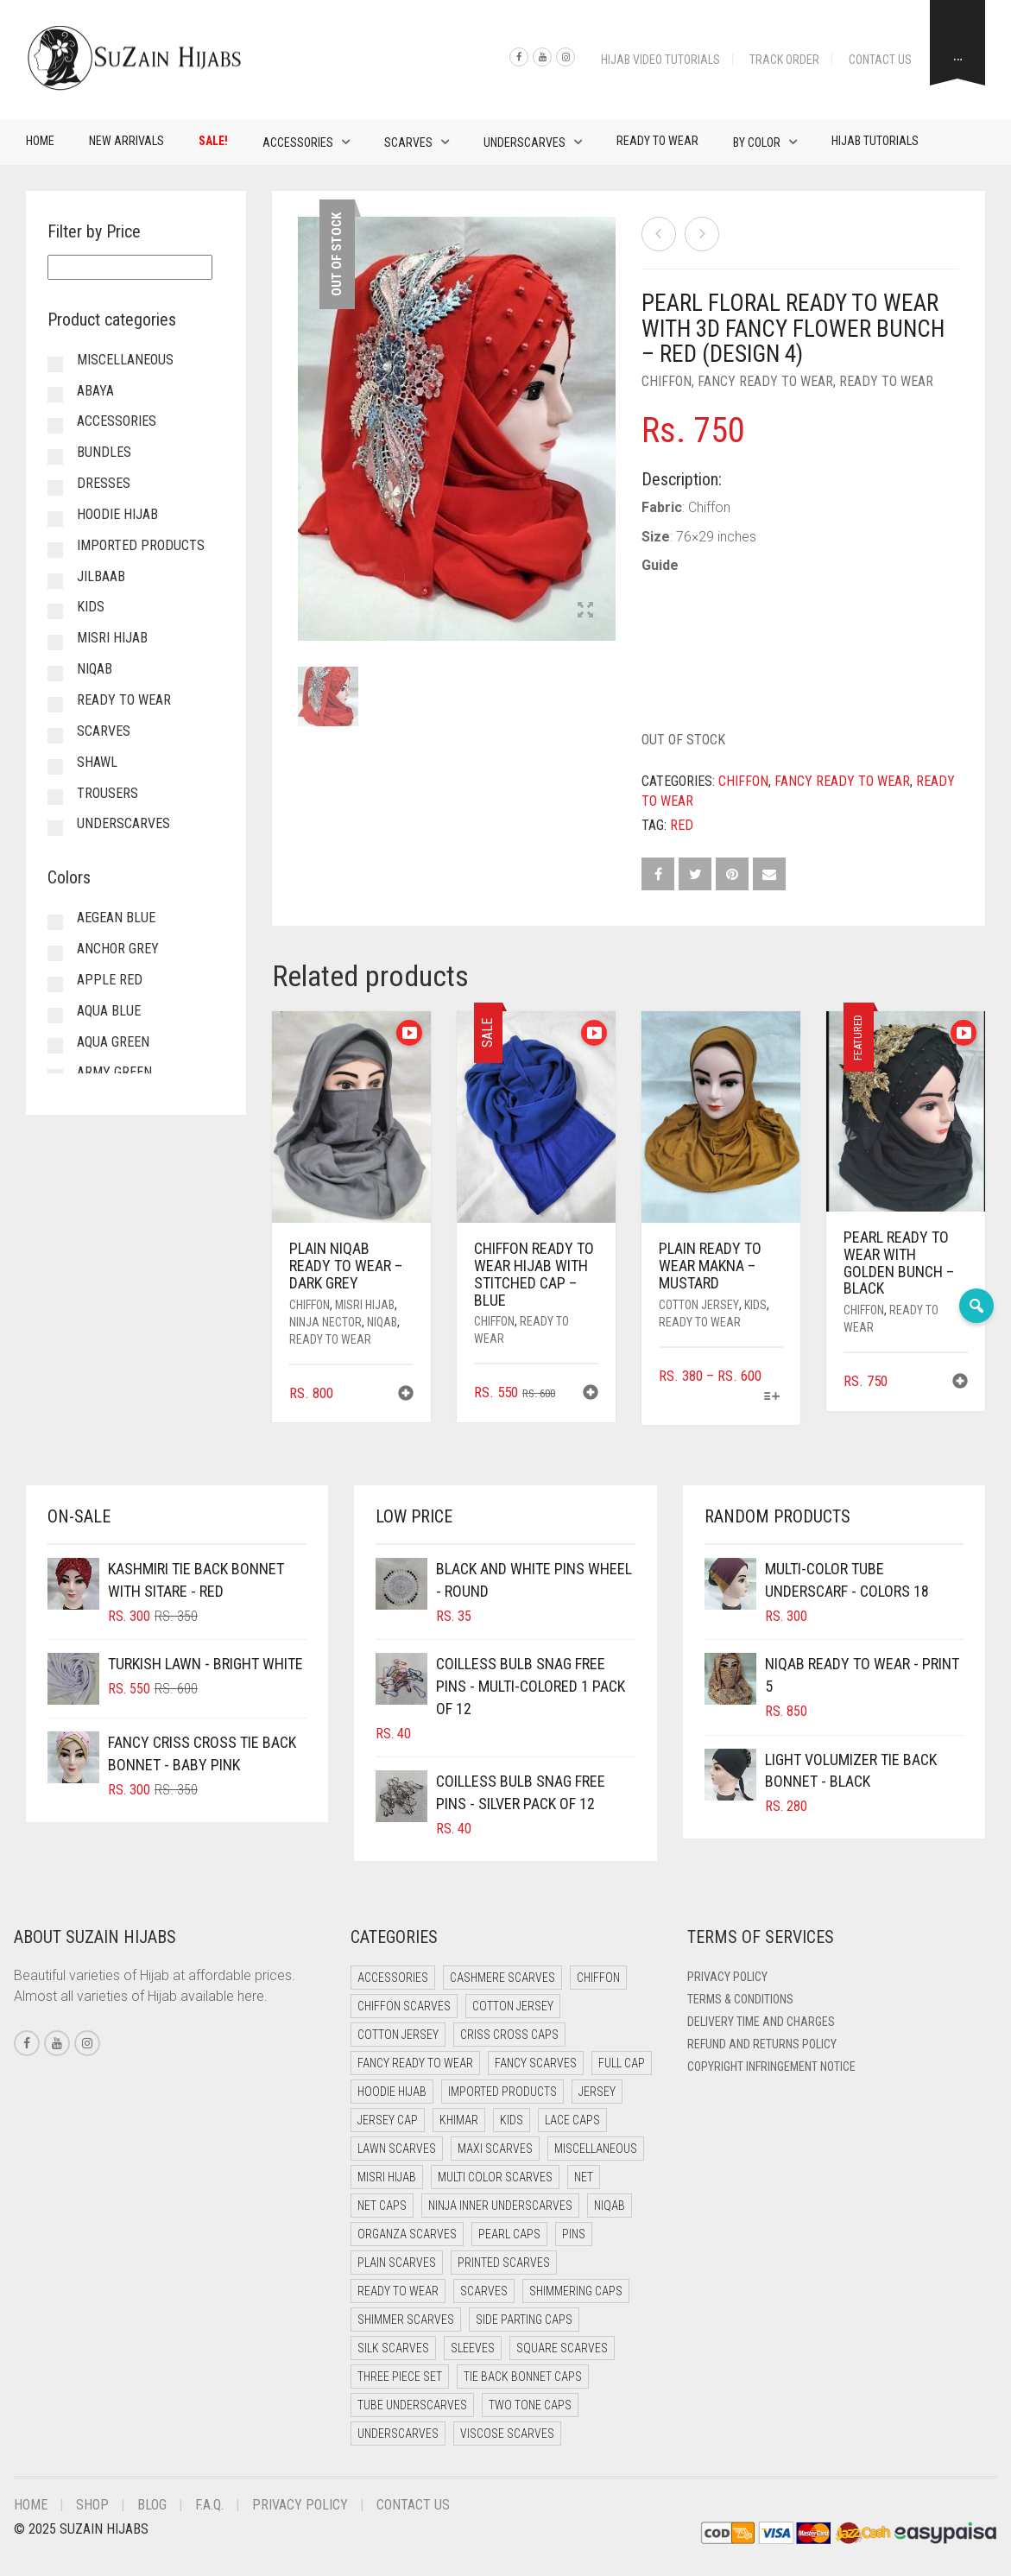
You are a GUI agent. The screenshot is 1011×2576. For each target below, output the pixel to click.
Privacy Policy (727, 1977)
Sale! (213, 141)
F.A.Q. (209, 2505)
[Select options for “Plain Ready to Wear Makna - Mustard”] (772, 1398)
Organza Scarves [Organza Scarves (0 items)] (407, 2234)
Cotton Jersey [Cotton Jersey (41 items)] (512, 2006)
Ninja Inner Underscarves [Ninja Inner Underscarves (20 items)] (500, 2205)
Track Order (784, 59)
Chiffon (666, 381)
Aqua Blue (109, 1011)
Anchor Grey (118, 948)
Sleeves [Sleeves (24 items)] (473, 2348)
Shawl (97, 762)
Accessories (297, 142)
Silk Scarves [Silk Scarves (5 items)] (393, 2348)
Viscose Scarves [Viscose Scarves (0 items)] (507, 2433)
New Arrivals (126, 141)
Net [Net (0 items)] (583, 2177)
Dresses (103, 483)
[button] (406, 1395)
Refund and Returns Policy (762, 2044)
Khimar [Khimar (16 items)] (458, 2120)
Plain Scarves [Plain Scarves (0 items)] (396, 2262)
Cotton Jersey (699, 1305)
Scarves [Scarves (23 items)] (484, 2291)
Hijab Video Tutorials (660, 59)
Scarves (408, 142)
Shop (92, 2505)
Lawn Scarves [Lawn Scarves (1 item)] (396, 2148)
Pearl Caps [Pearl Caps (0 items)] (509, 2234)
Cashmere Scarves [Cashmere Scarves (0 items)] (502, 1977)
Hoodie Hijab (117, 514)
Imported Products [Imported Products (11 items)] (502, 2091)
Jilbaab (101, 576)
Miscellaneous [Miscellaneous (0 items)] (595, 2148)
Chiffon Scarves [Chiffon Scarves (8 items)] (404, 2006)
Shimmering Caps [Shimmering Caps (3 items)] (575, 2291)
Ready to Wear (657, 141)
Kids (755, 1305)
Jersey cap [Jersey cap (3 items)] (387, 2120)
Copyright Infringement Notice (771, 2066)
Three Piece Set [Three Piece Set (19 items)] (399, 2376)
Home (40, 141)
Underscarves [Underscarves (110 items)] (398, 2433)
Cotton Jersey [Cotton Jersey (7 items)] (398, 2034)
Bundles (104, 452)
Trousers (107, 793)
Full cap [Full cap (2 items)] (621, 2063)
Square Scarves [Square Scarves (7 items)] (562, 2348)
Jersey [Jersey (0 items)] (597, 2091)
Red (681, 825)
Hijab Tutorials (875, 141)
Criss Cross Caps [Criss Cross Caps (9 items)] (509, 2034)
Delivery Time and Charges (761, 2022)
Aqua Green (113, 1042)
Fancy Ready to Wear (765, 381)
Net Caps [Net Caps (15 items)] (382, 2205)
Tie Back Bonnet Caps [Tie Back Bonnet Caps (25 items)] (523, 2376)
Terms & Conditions (740, 1999)
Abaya (95, 391)
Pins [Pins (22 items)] (573, 2234)
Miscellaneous (125, 359)
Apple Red (109, 980)
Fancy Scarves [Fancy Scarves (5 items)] (536, 2063)
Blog (152, 2505)
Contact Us (880, 59)
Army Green (114, 1072)
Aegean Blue (116, 917)
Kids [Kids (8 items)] (511, 2120)
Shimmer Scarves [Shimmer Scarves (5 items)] (405, 2319)
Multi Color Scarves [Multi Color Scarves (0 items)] (495, 2177)
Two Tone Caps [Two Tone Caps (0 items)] (530, 2405)
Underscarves (524, 142)
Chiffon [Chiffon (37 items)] (598, 1977)
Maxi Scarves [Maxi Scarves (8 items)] (495, 2148)
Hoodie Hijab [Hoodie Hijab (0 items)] (392, 2091)
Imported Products (141, 545)
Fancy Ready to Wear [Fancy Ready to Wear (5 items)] (415, 2063)
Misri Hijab (365, 1305)
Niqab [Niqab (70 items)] (609, 2205)
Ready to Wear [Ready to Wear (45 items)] (398, 2291)
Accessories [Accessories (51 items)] (392, 1977)
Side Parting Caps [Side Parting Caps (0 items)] (524, 2319)
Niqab (382, 1322)
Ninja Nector (325, 1322)
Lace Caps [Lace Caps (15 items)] (572, 2120)
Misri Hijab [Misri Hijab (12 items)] (386, 2177)
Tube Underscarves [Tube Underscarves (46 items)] (412, 2405)
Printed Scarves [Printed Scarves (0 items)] (504, 2262)
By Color (756, 142)
